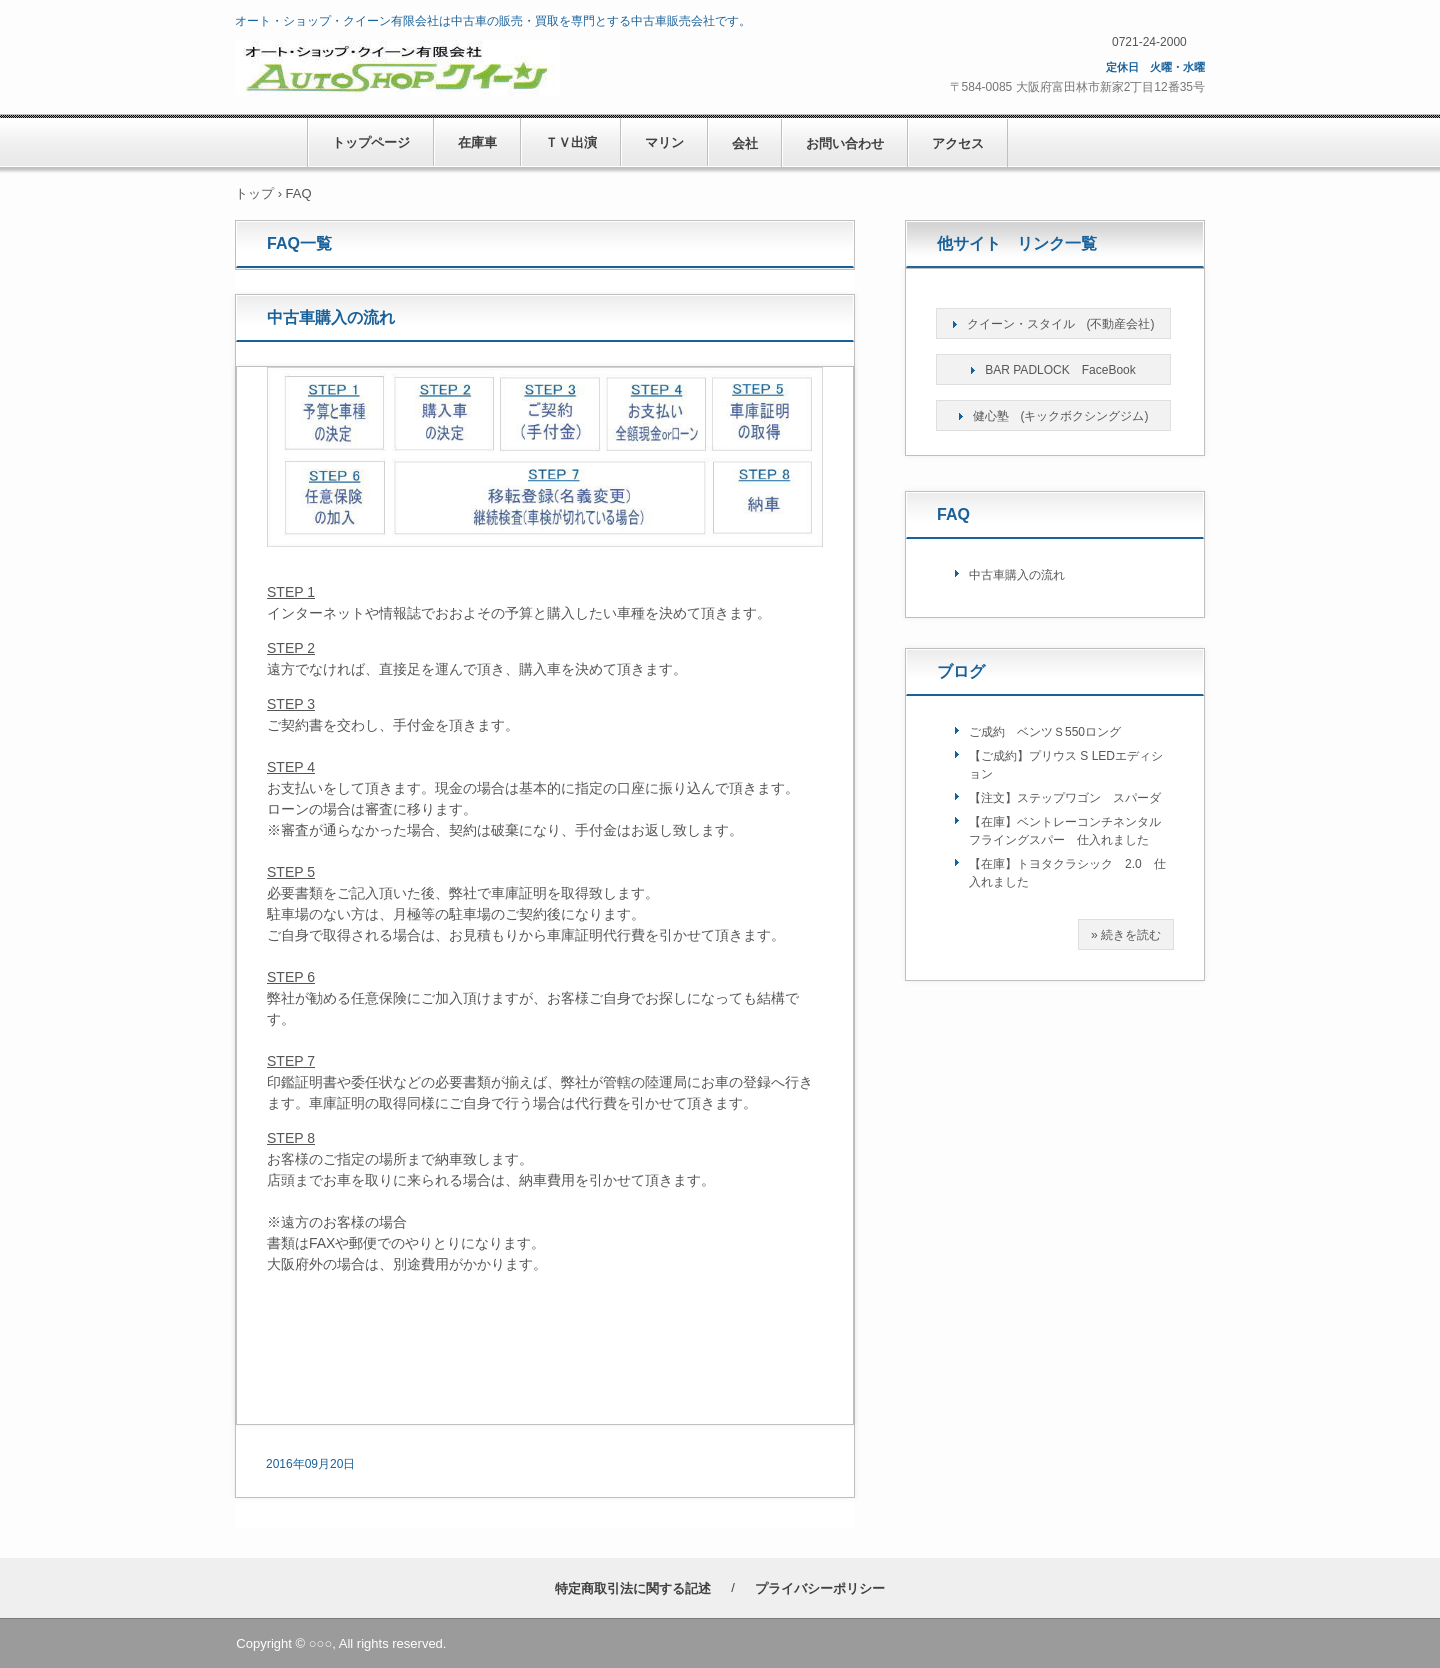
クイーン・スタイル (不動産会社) (1061, 324)
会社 (745, 143)
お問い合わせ (845, 143)
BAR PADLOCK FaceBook (1060, 370)
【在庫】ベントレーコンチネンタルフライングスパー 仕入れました (1065, 831)
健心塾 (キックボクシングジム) (1061, 416)
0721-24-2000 (1149, 42)
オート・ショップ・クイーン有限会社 (537, 68)
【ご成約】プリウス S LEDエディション (1066, 765)
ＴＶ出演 (571, 142)
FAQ (953, 514)
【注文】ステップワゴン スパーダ (1065, 798)
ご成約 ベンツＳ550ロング (1045, 732)
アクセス (958, 143)
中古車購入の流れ (331, 317)
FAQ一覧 (299, 243)
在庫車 (477, 142)
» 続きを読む (1126, 935)
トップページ (371, 142)
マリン (664, 142)
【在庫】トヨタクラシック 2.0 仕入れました (1067, 873)
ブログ (961, 671)
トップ (254, 193)
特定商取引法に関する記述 (633, 1588)
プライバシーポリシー (820, 1588)
